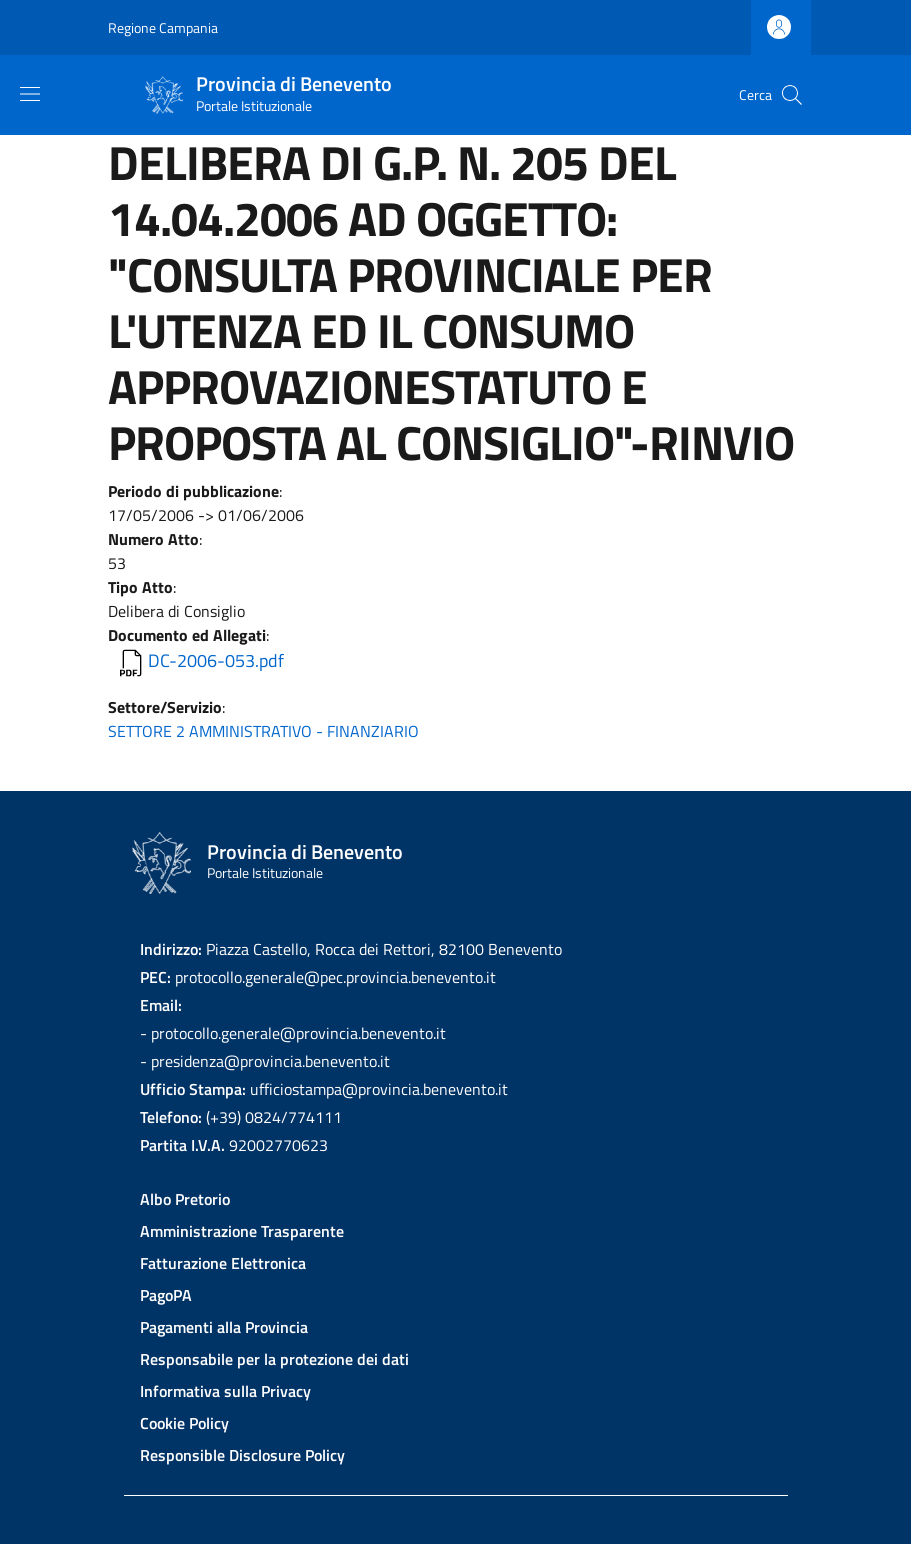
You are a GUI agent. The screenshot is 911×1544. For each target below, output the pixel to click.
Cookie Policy (184, 1423)
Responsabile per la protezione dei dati (274, 1359)
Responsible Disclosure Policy (242, 1455)
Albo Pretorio (185, 1199)
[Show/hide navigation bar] (30, 94)
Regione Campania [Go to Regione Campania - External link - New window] (163, 27)
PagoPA (166, 1295)
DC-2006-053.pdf (216, 660)
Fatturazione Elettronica (223, 1263)
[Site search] (792, 95)
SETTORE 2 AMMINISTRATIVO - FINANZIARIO (263, 731)
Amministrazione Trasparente (242, 1231)
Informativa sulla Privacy (225, 1391)
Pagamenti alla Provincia (224, 1327)
